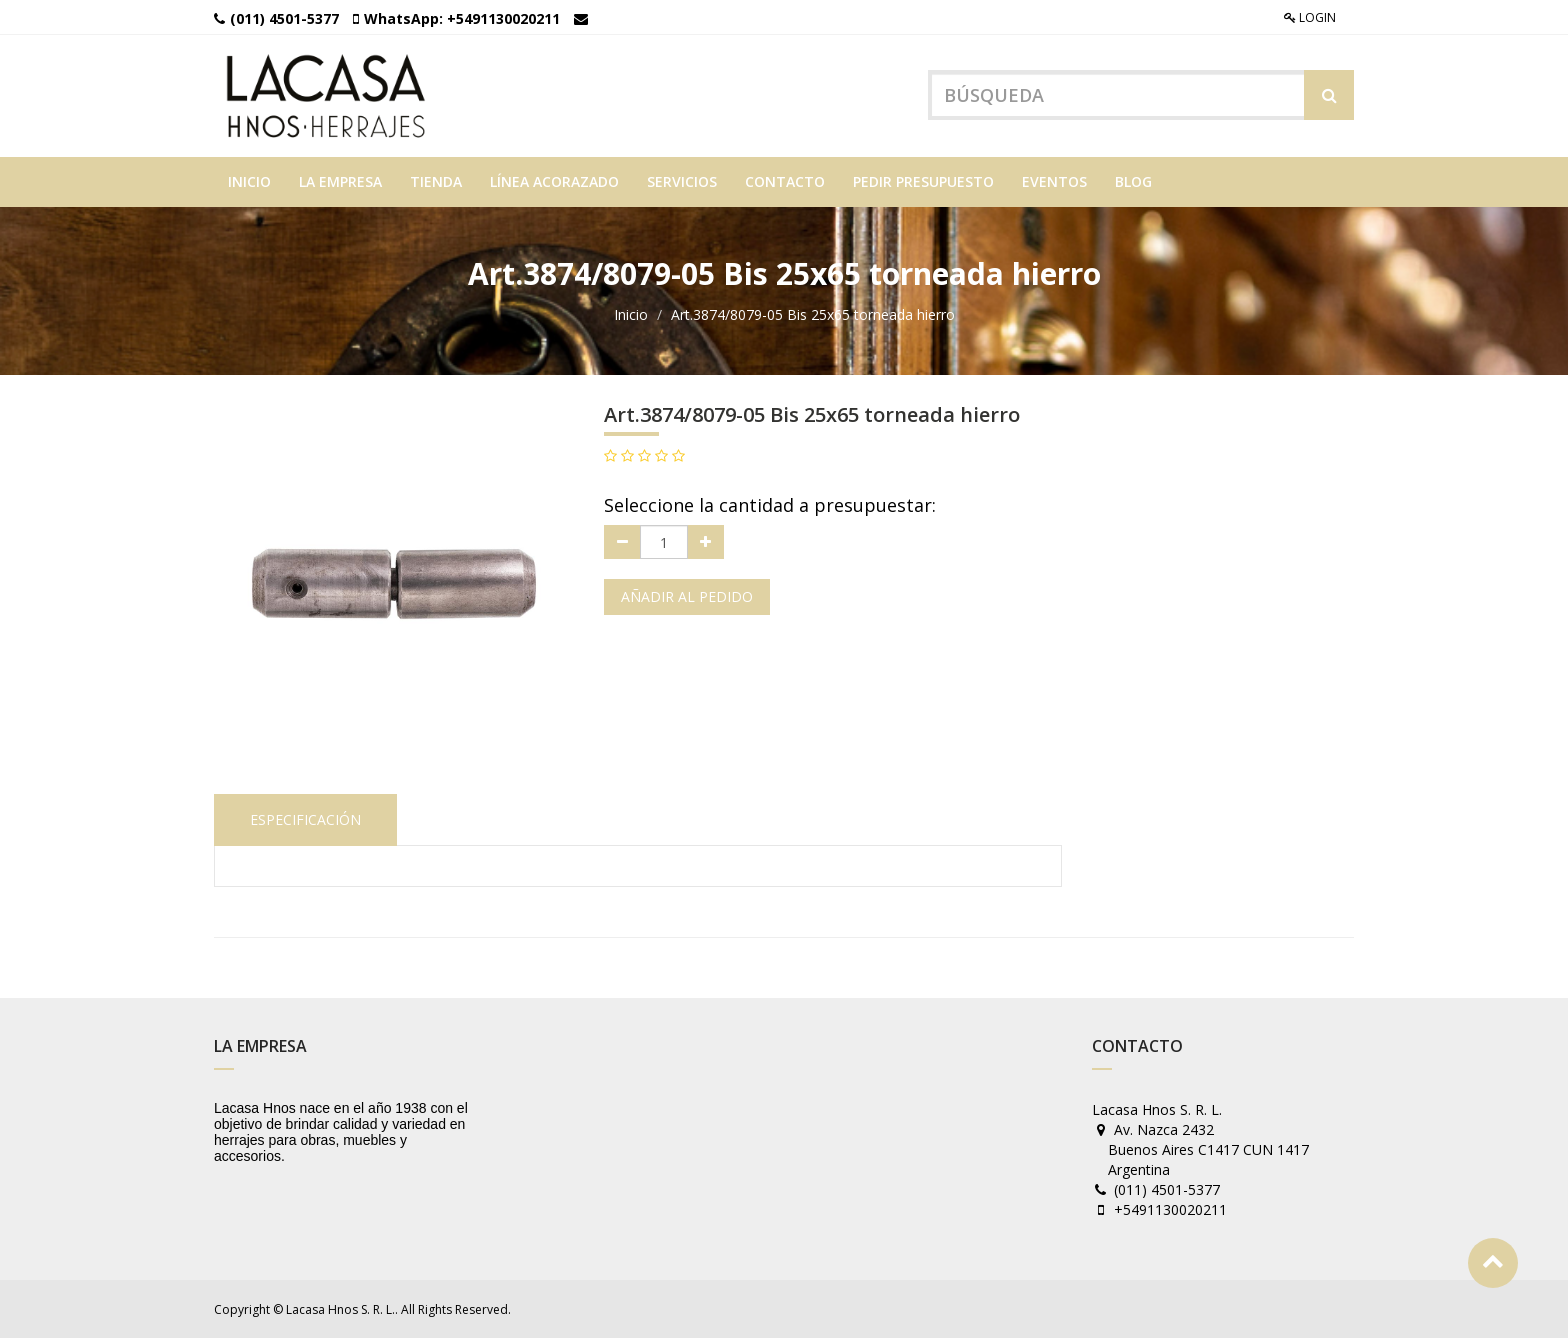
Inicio (631, 314)
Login (1310, 17)
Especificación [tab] (305, 819)
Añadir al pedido (687, 596)
